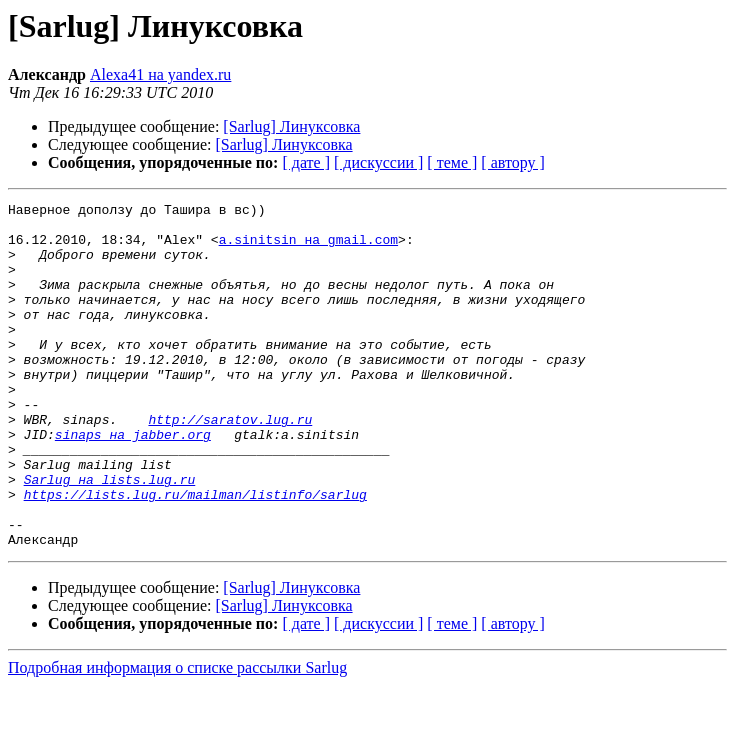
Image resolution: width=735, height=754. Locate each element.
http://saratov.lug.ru (230, 464)
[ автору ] (512, 162)
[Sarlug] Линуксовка (291, 126)
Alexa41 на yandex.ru (160, 74)
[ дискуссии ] (378, 162)
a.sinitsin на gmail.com (308, 248)
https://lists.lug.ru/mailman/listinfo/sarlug (195, 554)
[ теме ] (452, 162)
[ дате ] (306, 162)
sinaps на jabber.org (133, 482)
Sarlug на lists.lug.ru (110, 536)
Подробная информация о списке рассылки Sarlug (177, 736)
